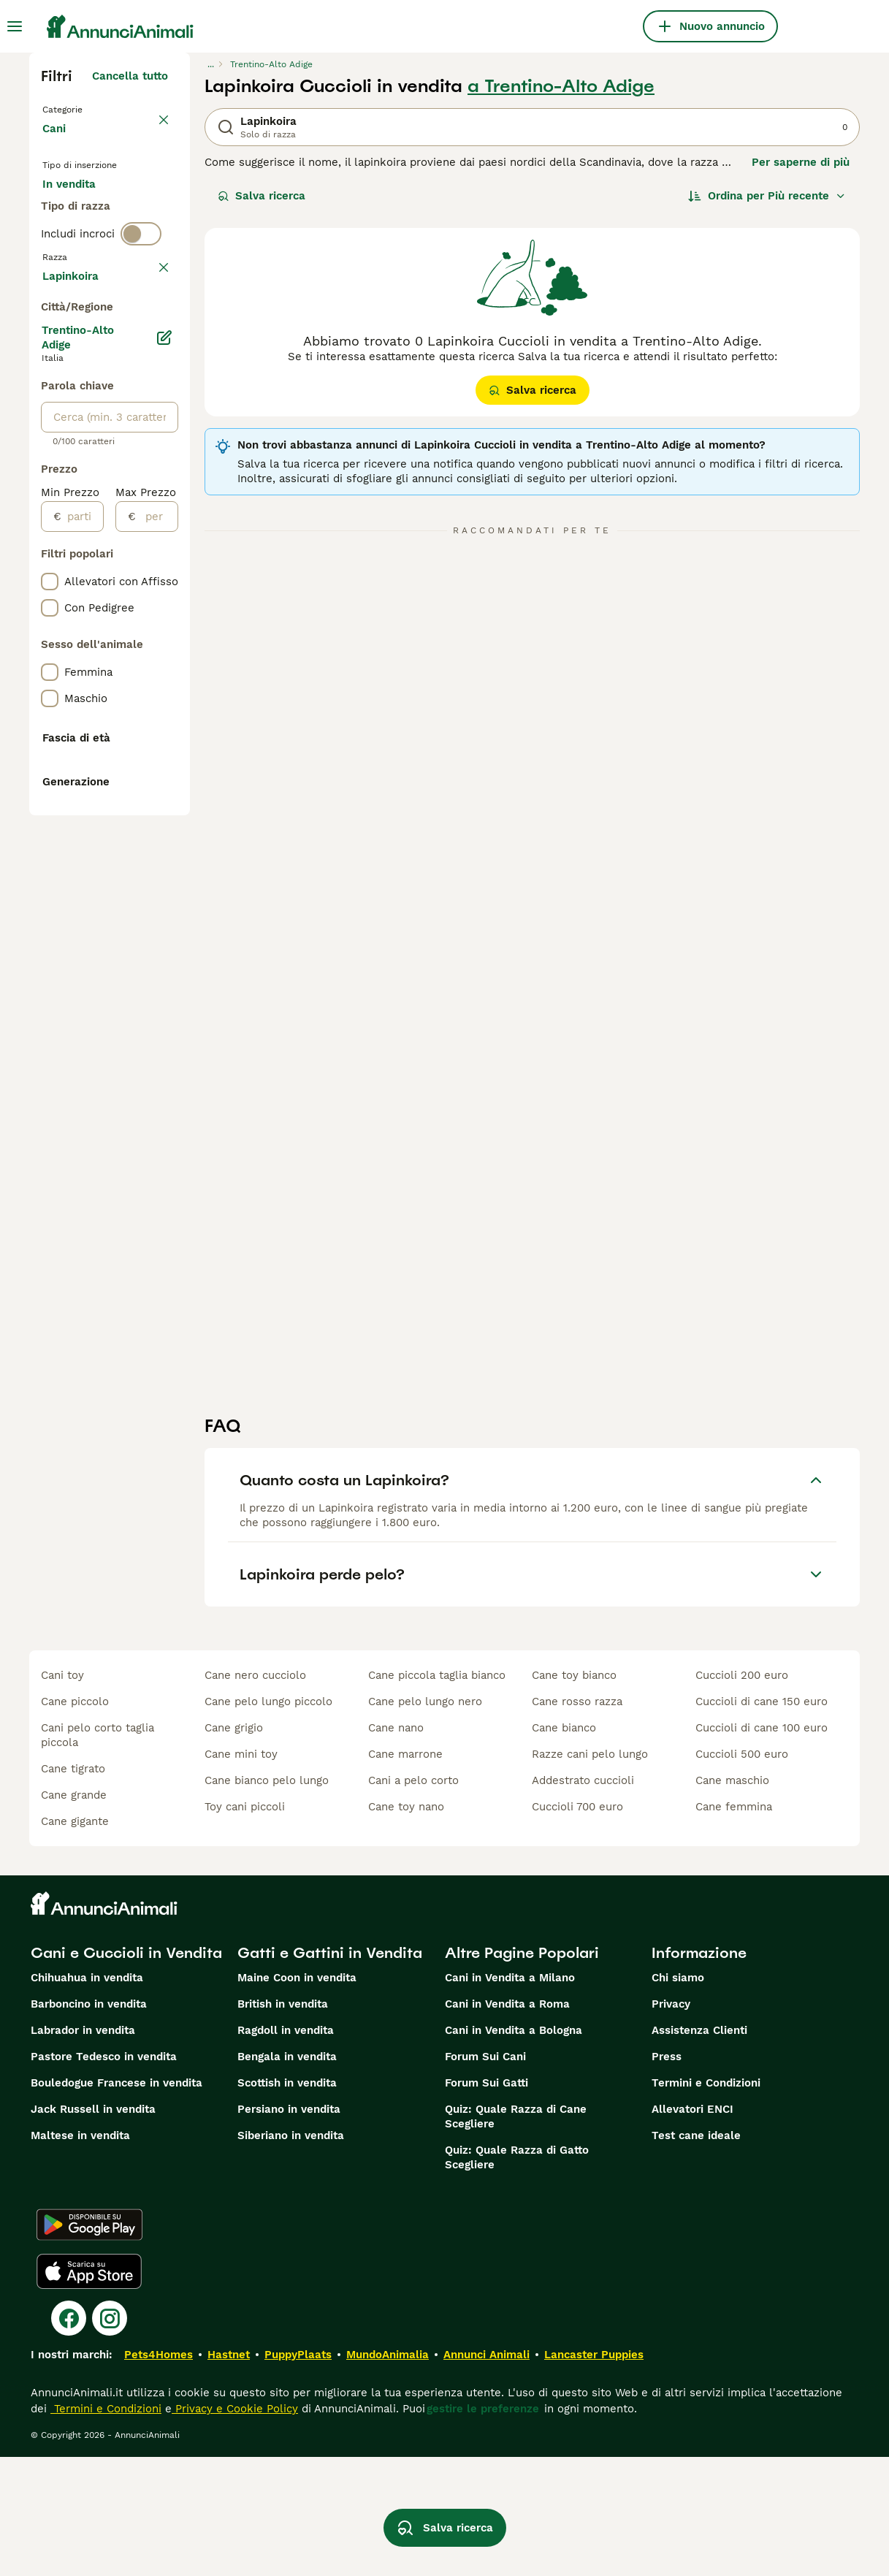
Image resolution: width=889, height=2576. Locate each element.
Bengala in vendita (287, 2175)
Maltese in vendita (80, 2254)
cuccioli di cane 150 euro (761, 1820)
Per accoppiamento (106, 280)
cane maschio (732, 1899)
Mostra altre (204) (118, 701)
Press (667, 2175)
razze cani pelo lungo (590, 1873)
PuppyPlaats (298, 2473)
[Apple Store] (89, 2390)
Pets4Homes (158, 2473)
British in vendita (282, 2123)
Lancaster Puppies (594, 2473)
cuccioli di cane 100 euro (761, 1846)
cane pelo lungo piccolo (268, 1820)
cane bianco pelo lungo (267, 1899)
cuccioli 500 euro (741, 1873)
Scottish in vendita (287, 2202)
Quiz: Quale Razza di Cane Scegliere (516, 2235)
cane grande (74, 1914)
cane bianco (564, 1846)
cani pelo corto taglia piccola (97, 1854)
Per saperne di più (801, 162)
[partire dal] (82, 944)
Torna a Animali (87, 108)
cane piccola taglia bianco (436, 1794)
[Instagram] (109, 2437)
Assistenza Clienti (699, 2149)
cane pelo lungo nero (425, 1820)
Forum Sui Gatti (486, 2202)
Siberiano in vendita (290, 2254)
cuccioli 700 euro (577, 1925)
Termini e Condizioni (706, 2202)
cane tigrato (73, 1887)
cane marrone (405, 1873)
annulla (148, 366)
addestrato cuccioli (583, 1899)
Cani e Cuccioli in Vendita (126, 2072)
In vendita (80, 210)
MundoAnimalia (387, 2473)
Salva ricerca (261, 195)
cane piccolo (75, 1820)
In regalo (78, 245)
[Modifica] (164, 765)
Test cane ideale (696, 2254)
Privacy (671, 2123)
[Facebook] (68, 2437)
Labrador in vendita (83, 2149)
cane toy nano (406, 1925)
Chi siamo (678, 2096)
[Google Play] (89, 2343)
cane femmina (733, 1925)
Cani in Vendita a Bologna (513, 2149)
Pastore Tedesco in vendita (104, 2175)
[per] (157, 944)
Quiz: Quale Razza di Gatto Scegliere (517, 2276)
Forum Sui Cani (485, 2175)
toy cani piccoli (245, 1925)
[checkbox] (49, 435)
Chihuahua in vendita (87, 2096)
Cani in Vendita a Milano (510, 2096)
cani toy (62, 1794)
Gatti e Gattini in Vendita (329, 2072)
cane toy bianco (574, 1794)
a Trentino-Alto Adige (561, 86)
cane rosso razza (577, 1820)
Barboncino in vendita (89, 2123)
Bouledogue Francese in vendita (116, 2202)
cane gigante (75, 1940)
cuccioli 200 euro (741, 1794)
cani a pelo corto (413, 1899)
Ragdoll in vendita (285, 2149)
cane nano (396, 1846)
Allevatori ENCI (692, 2228)
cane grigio (234, 1846)
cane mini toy (241, 1873)
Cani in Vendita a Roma (507, 2123)
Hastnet (228, 2473)
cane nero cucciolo (255, 1794)
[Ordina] (767, 195)
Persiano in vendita (288, 2228)
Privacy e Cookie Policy (235, 2527)
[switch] (141, 336)
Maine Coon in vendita (296, 2096)
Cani (57, 143)
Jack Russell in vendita (93, 2228)
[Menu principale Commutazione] (14, 26)
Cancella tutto (130, 76)
